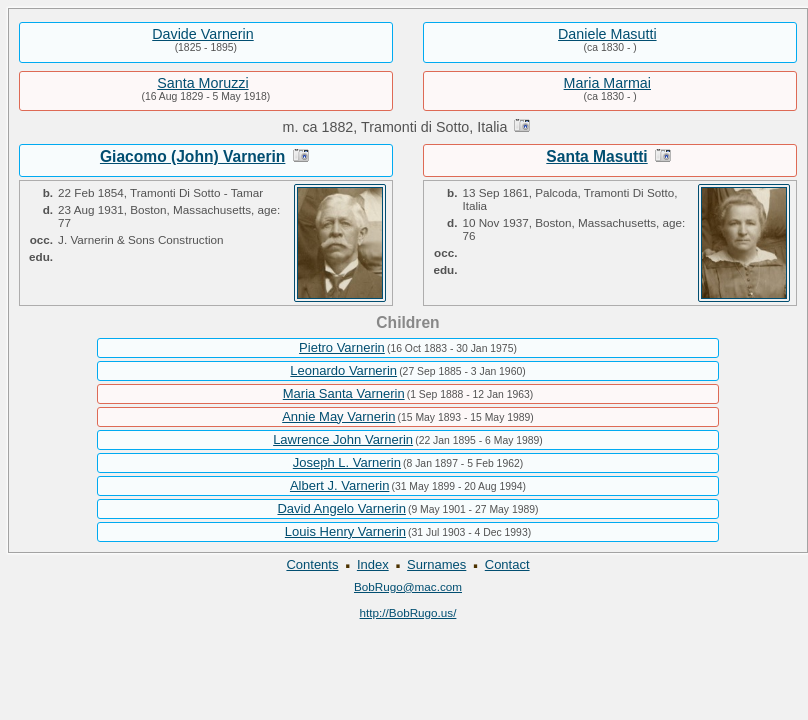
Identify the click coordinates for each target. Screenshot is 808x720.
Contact (507, 564)
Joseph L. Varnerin (347, 462)
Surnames (436, 564)
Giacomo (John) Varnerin (192, 156)
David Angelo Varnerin (341, 508)
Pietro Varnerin (342, 347)
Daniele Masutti (607, 34)
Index (373, 564)
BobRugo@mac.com (408, 586)
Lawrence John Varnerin (343, 439)
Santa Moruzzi (202, 83)
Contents (312, 564)
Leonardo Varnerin (343, 370)
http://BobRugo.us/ (408, 612)
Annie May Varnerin (338, 416)
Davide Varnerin (202, 34)
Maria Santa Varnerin (344, 393)
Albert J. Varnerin (339, 485)
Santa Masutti (596, 156)
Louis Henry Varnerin (345, 531)
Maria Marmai (607, 83)
